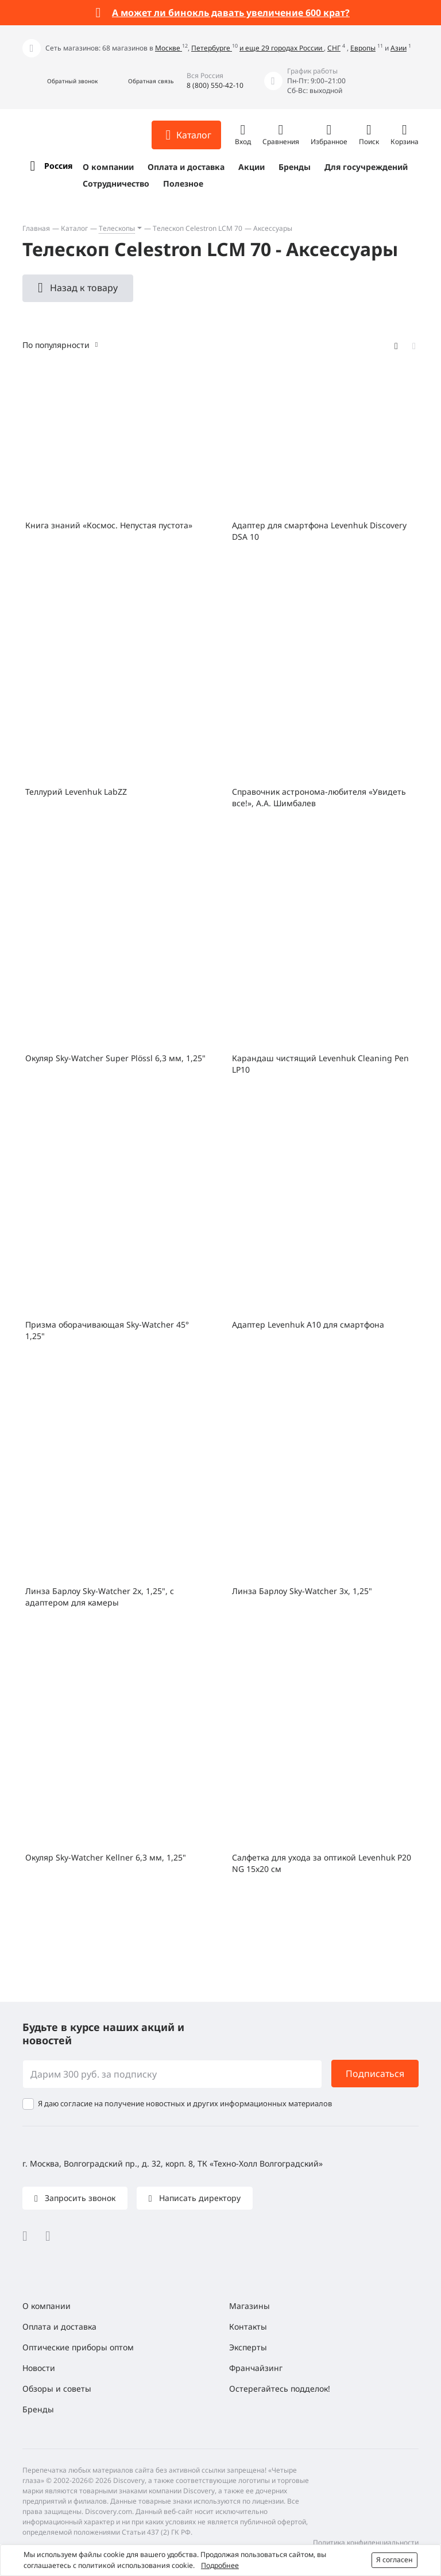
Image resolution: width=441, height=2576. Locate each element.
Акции (251, 166)
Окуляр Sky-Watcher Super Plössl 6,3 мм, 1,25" (115, 1058)
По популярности (56, 344)
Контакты (248, 2326)
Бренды (294, 166)
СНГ (334, 48)
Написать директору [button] (199, 2197)
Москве (168, 48)
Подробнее (220, 2565)
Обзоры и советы (56, 2388)
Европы (363, 48)
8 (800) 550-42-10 (215, 85)
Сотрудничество (116, 183)
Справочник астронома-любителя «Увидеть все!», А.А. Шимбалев (319, 797)
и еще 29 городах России (281, 48)
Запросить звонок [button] (78, 2197)
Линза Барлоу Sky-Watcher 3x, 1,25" (302, 1590)
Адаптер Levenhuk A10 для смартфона (308, 1324)
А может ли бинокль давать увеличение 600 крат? (231, 12)
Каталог (74, 228)
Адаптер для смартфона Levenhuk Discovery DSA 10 (319, 531)
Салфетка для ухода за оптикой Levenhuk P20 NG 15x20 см (321, 1863)
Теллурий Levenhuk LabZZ (76, 791)
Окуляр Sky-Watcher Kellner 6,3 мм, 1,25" (105, 1857)
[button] (60, 81)
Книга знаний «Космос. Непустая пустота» (108, 525)
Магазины (249, 2305)
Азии (398, 48)
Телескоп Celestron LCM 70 (197, 228)
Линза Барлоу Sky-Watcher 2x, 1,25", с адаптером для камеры (99, 1596)
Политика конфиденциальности (366, 2542)
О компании (108, 166)
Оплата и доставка (186, 166)
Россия (58, 165)
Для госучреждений (366, 166)
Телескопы (117, 228)
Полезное (183, 183)
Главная (36, 228)
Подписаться (375, 2073)
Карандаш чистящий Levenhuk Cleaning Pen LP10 (320, 1064)
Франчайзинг (256, 2367)
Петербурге (211, 48)
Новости (38, 2367)
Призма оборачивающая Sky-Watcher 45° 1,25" (107, 1330)
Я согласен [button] (394, 2560)
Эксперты (248, 2347)
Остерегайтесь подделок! (279, 2388)
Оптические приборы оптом (78, 2347)
